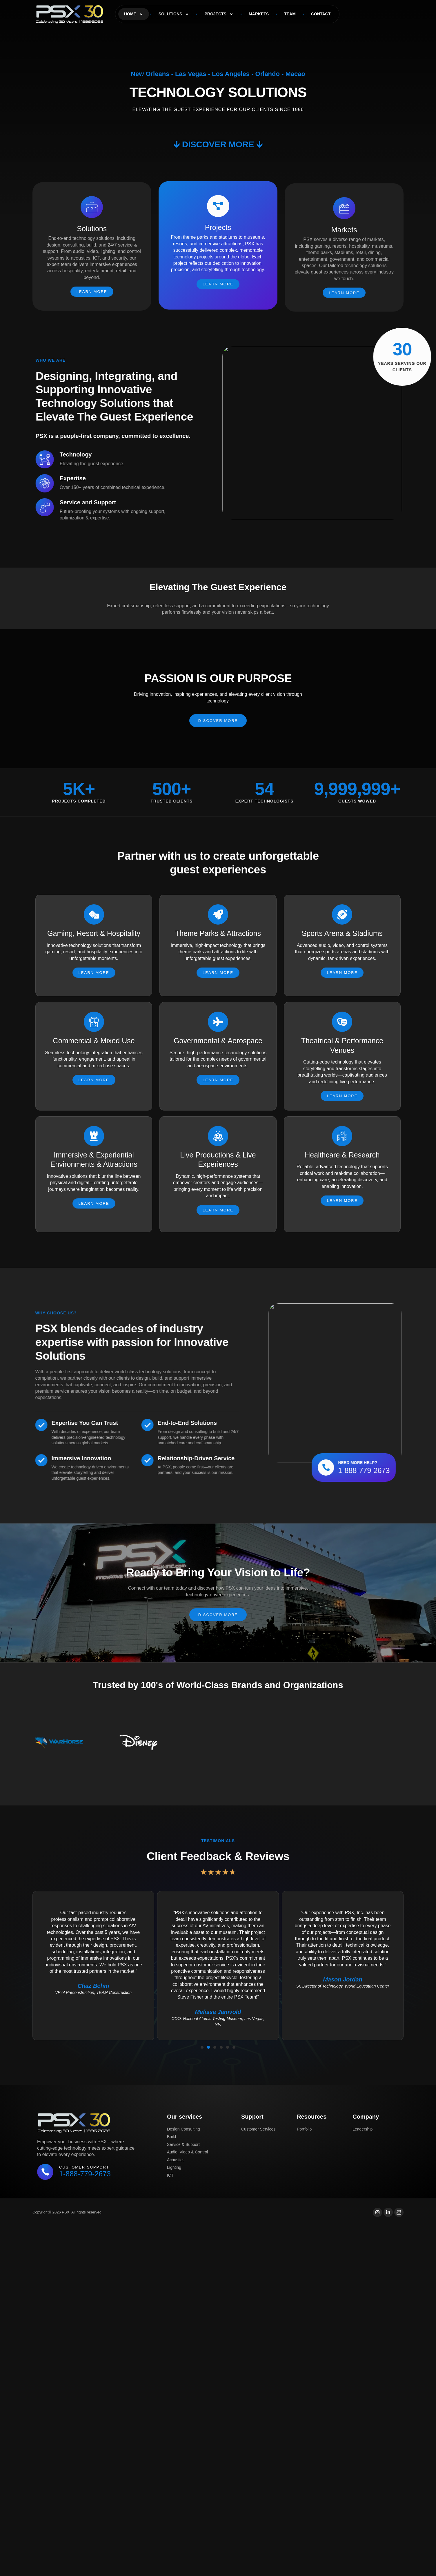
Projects (218, 14)
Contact (320, 14)
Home (133, 14)
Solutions (174, 14)
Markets (259, 14)
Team (290, 14)
